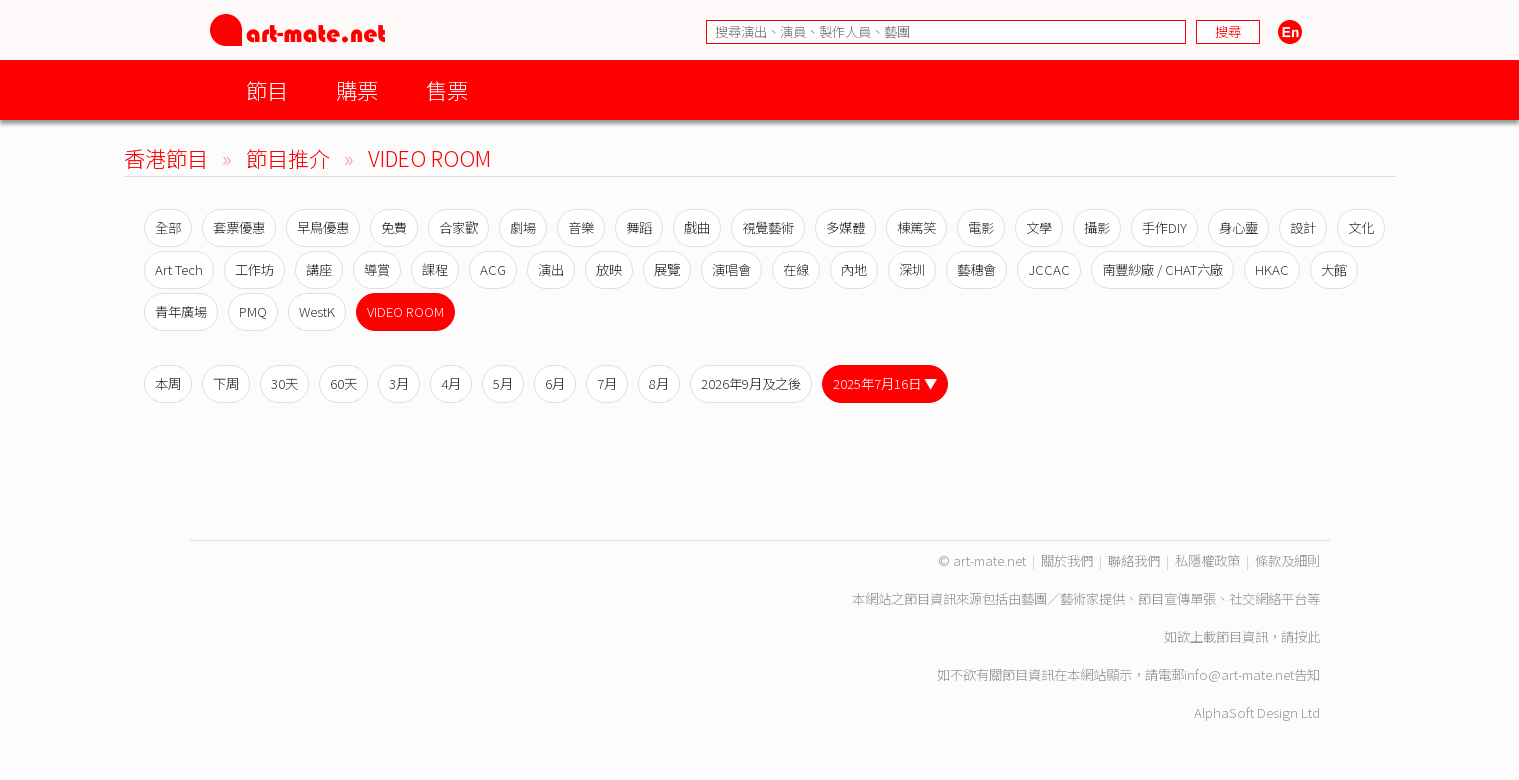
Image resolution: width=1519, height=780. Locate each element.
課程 (435, 269)
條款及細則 (1287, 560)
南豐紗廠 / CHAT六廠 (1162, 269)
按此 (1307, 636)
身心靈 (1238, 227)
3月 (399, 383)
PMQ (253, 311)
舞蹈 (639, 227)
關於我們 (1067, 560)
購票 (357, 89)
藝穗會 (976, 269)
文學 (1039, 227)
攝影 (1097, 227)
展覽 (667, 269)
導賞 (377, 269)
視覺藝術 (768, 227)
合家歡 (458, 227)
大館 (1334, 269)
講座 (319, 269)
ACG (493, 269)
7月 (607, 383)
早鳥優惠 (323, 227)
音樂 (581, 227)
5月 (503, 383)
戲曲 (697, 227)
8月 (659, 383)
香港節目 (166, 157)
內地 (854, 269)
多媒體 (845, 227)
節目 (267, 89)
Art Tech (179, 269)
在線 (796, 269)
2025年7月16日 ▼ (885, 383)
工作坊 (254, 269)
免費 (394, 227)
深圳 (912, 269)
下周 (226, 383)
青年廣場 (181, 311)
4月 (451, 383)
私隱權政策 (1207, 560)
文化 (1361, 227)
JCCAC (1049, 269)
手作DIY (1164, 227)
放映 (609, 269)
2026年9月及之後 (751, 383)
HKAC (1272, 269)
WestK (317, 311)
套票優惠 (239, 227)
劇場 (523, 227)
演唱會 (731, 269)
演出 (551, 269)
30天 (284, 383)
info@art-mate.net (1239, 674)
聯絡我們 (1134, 560)
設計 (1303, 227)
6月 (555, 383)
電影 (981, 227)
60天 (343, 383)
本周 (168, 383)
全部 (168, 227)
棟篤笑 (916, 227)
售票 (447, 89)
